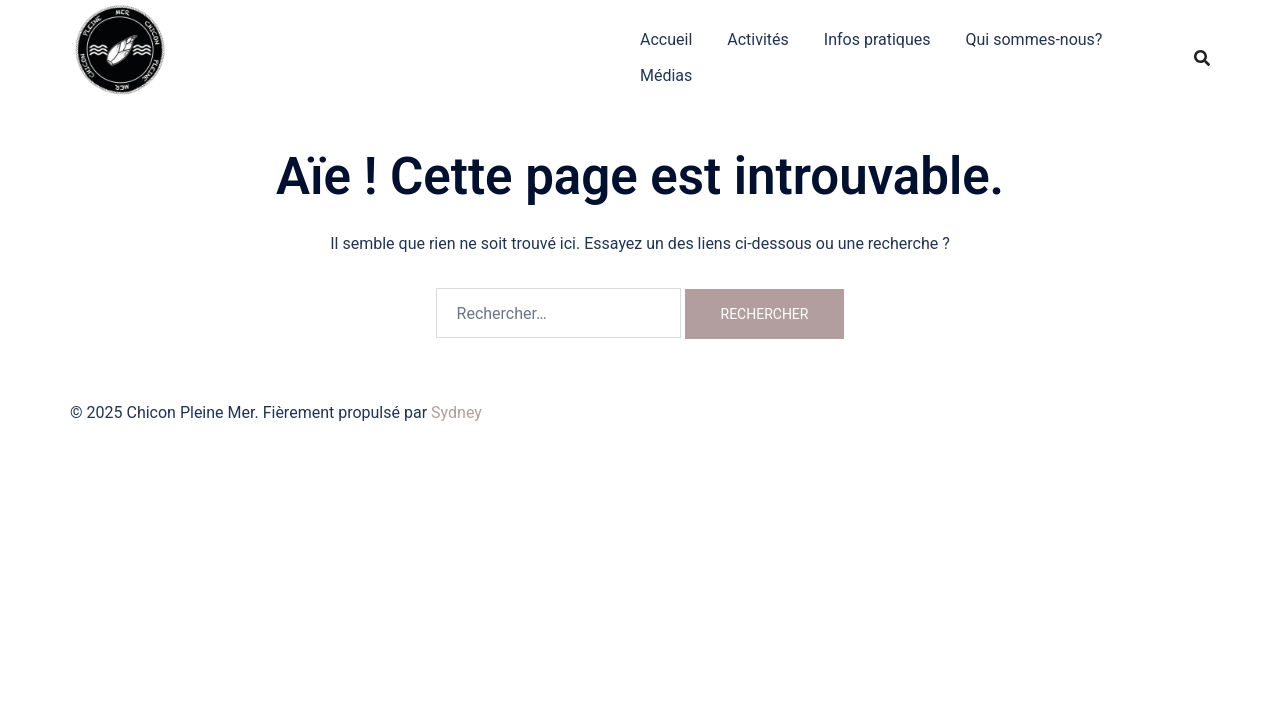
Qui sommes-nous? (1034, 39)
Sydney (456, 412)
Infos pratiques (877, 39)
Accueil (666, 39)
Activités (758, 39)
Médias (666, 75)
